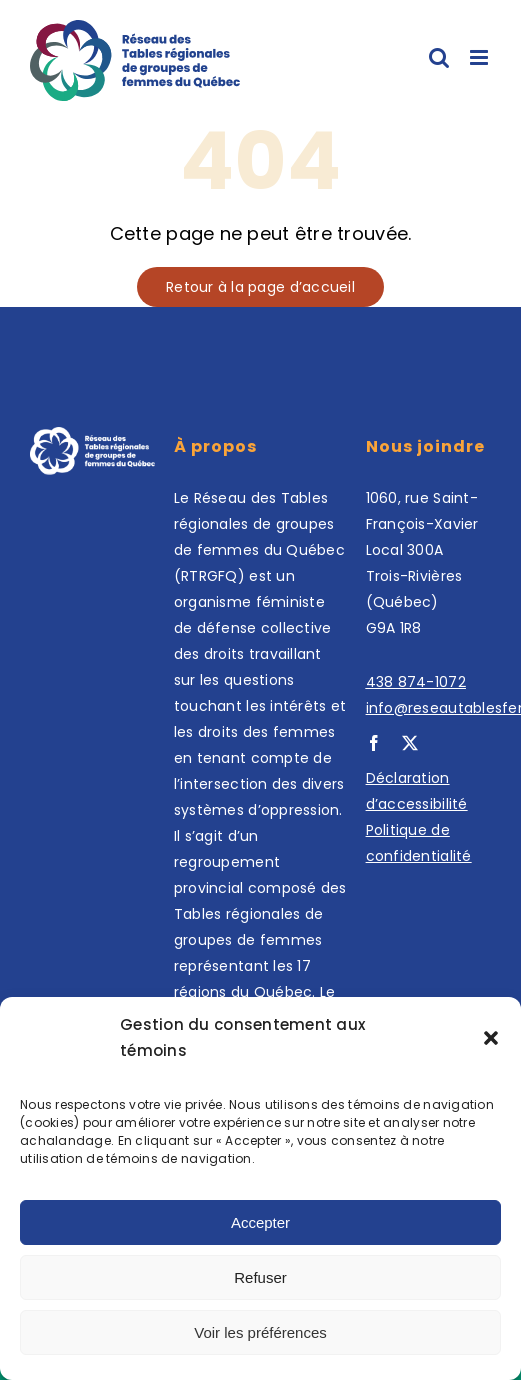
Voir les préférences (260, 1332)
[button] (491, 1038)
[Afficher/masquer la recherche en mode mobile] (439, 57)
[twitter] (410, 743)
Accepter (260, 1222)
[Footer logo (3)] (92, 435)
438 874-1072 (416, 682)
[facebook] (374, 743)
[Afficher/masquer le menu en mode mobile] (480, 57)
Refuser (260, 1277)
